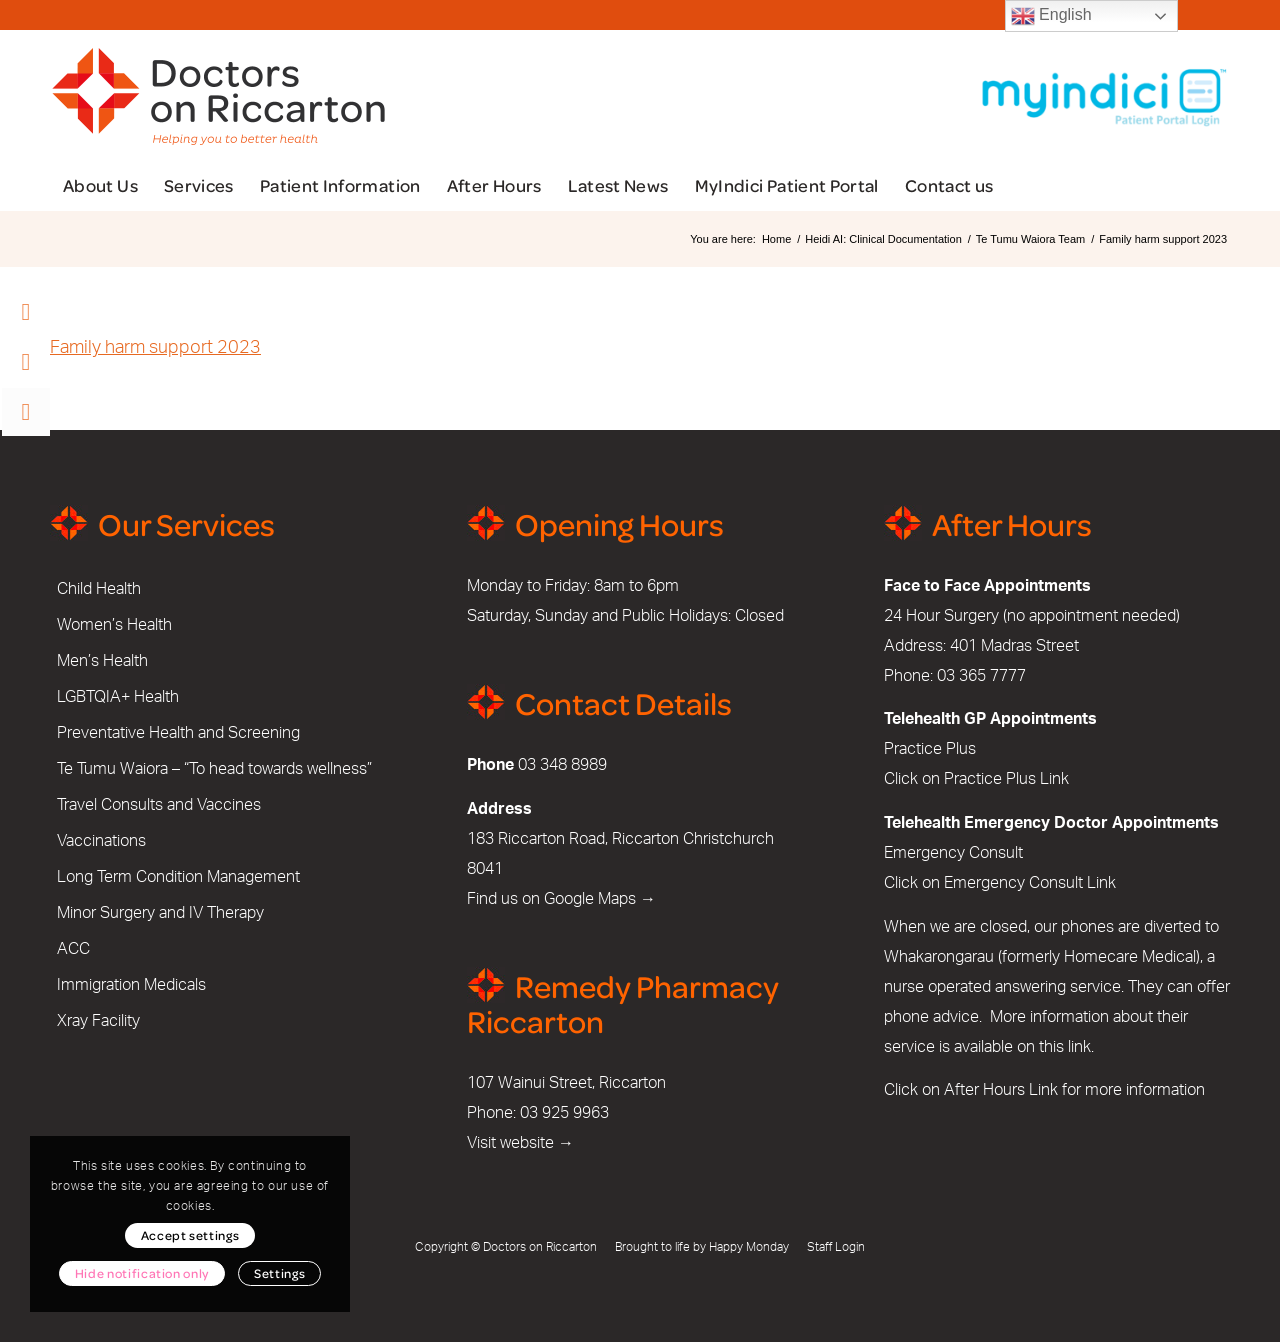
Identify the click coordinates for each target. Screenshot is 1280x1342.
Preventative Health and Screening (178, 733)
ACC (73, 949)
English (1051, 16)
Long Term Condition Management (178, 877)
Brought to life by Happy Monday (702, 1247)
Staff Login (836, 1247)
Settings (279, 1273)
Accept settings (190, 1235)
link (1079, 1047)
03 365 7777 (981, 676)
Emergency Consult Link (1030, 883)
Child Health (99, 589)
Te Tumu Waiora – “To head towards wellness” (214, 769)
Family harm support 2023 (155, 348)
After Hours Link (1001, 1090)
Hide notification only (142, 1273)
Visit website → (520, 1143)
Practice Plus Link (1006, 779)
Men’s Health (102, 661)
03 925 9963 (564, 1113)
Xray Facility (98, 1021)
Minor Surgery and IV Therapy (160, 913)
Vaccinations (101, 841)
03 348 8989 (562, 765)
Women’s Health (114, 625)
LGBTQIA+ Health (118, 697)
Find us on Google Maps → (561, 899)
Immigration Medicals (131, 985)
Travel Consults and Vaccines (159, 805)
